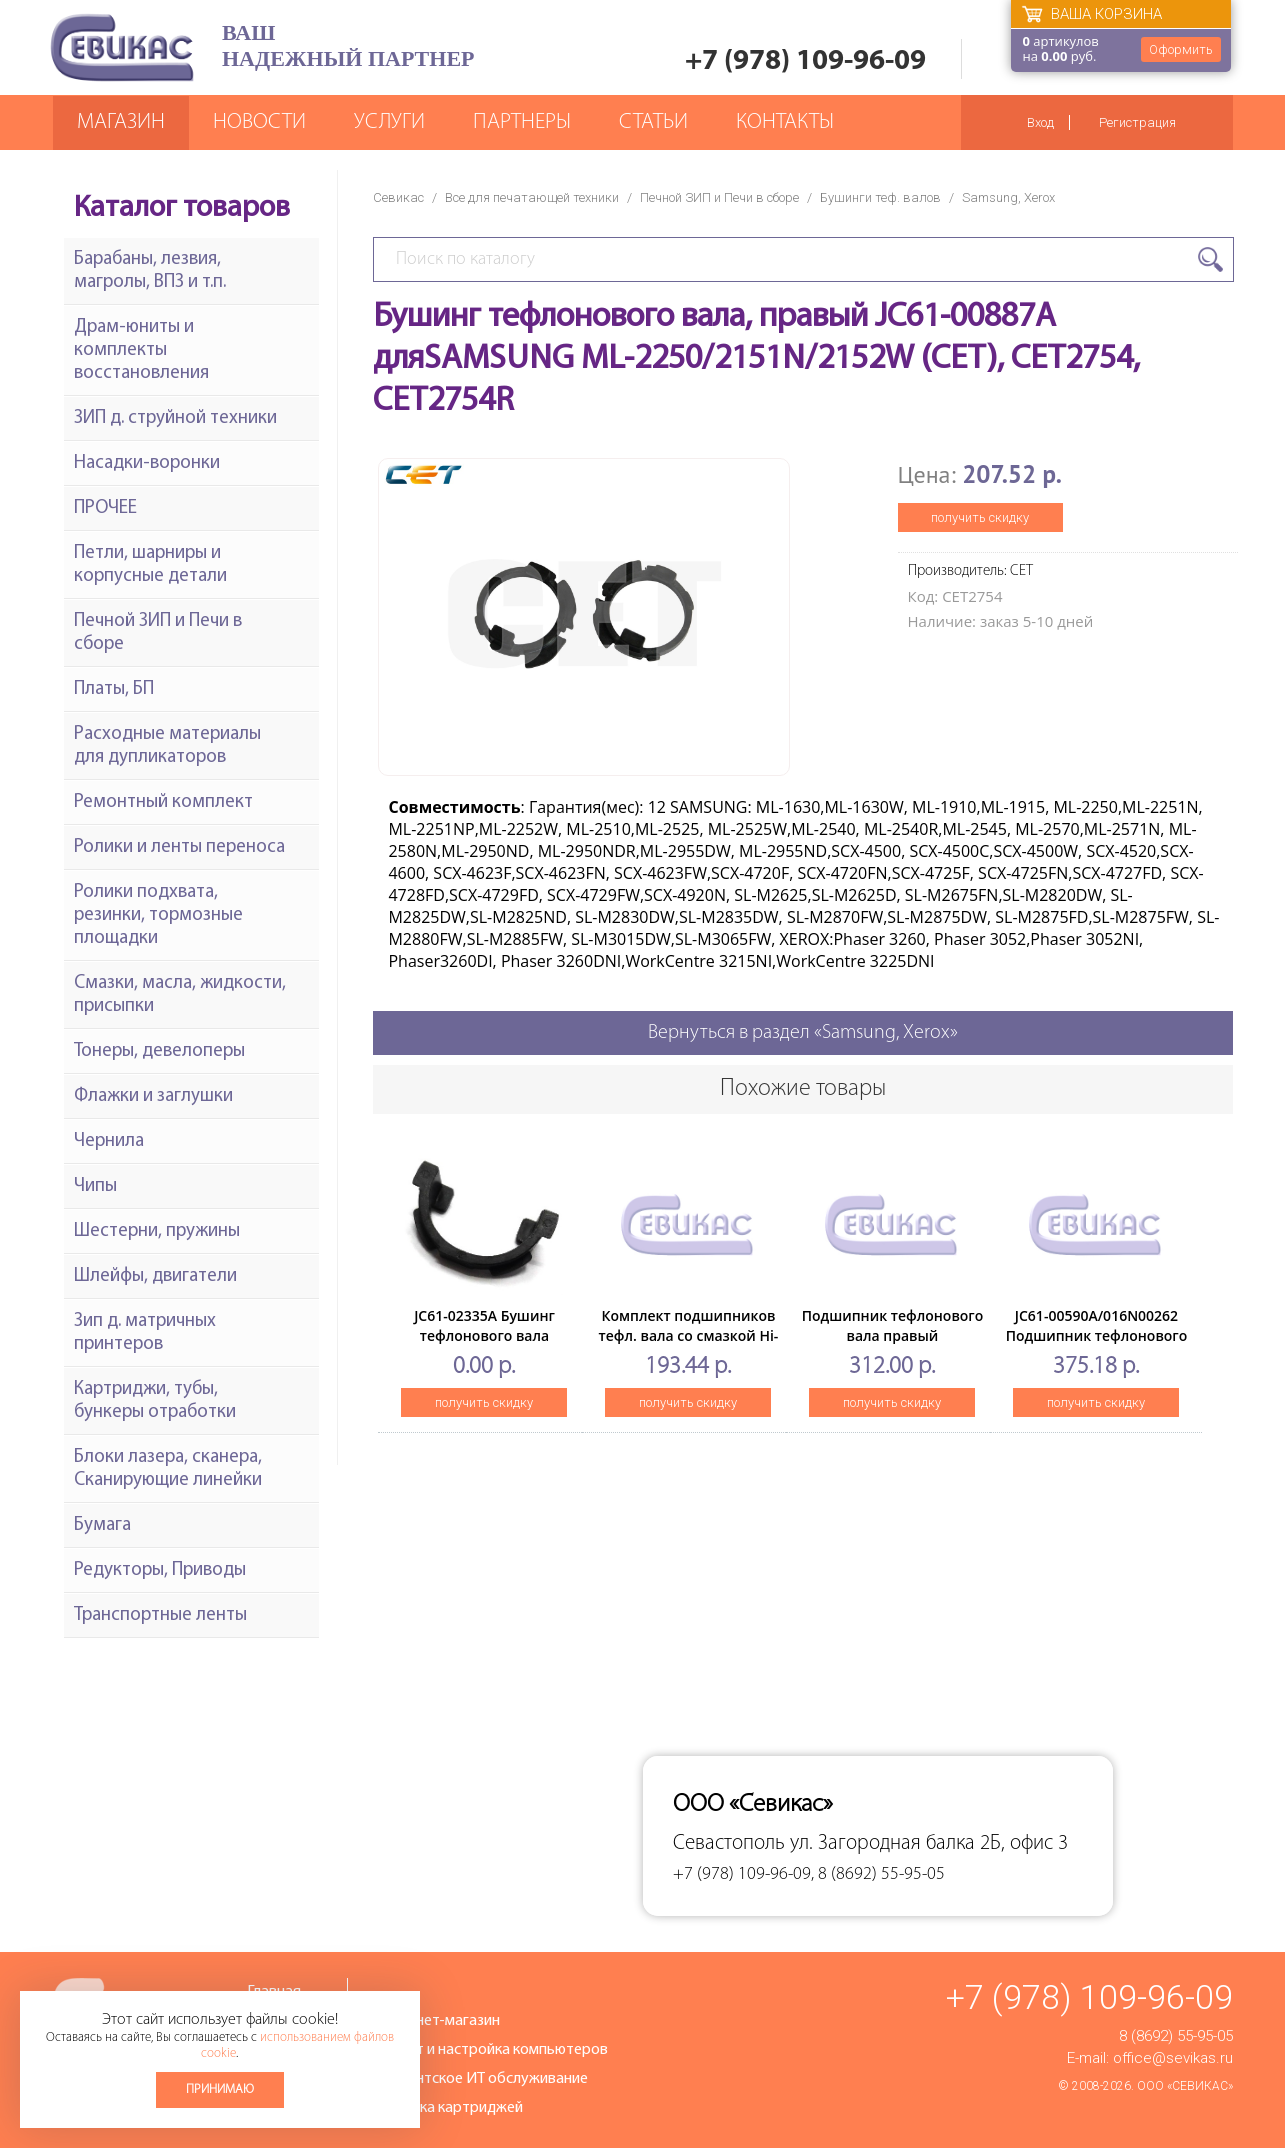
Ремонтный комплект (163, 802)
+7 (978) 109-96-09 (805, 61)
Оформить (1181, 49)
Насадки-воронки (147, 463)
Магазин (121, 122)
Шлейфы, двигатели (155, 1276)
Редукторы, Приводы (160, 1570)
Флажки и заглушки (153, 1096)
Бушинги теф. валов (880, 197)
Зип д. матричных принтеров (145, 1333)
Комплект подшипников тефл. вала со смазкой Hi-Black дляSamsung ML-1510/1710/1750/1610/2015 (688, 1345)
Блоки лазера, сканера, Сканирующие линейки (168, 1469)
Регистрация (1137, 122)
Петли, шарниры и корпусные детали (150, 565)
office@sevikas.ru (1173, 2058)
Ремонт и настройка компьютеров (490, 2050)
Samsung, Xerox (1008, 197)
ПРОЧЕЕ (105, 508)
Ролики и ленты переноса (179, 847)
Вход (1040, 122)
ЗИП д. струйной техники (175, 418)
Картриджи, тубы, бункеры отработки (155, 1401)
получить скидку (980, 517)
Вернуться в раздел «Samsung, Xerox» (803, 1033)
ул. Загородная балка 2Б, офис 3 (929, 1843)
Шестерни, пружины (157, 1231)
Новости (259, 122)
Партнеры (522, 122)
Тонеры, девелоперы (159, 1051)
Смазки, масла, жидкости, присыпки (180, 995)
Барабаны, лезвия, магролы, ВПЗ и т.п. (150, 271)
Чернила (109, 1141)
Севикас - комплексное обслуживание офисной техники (122, 47)
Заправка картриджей (447, 2108)
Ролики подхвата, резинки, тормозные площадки (158, 915)
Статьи (653, 122)
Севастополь (729, 1843)
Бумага (102, 1525)
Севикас (398, 197)
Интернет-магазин (436, 2021)
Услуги (389, 122)
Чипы (95, 1186)
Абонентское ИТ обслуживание (480, 2079)
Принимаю (220, 2089)
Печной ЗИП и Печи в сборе (719, 197)
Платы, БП (114, 689)
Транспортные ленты (160, 1615)
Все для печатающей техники (532, 197)
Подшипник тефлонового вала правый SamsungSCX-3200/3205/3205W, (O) (893, 1345)
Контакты (785, 122)
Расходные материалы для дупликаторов (167, 746)
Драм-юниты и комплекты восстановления (141, 350)
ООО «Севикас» (1185, 2086)
